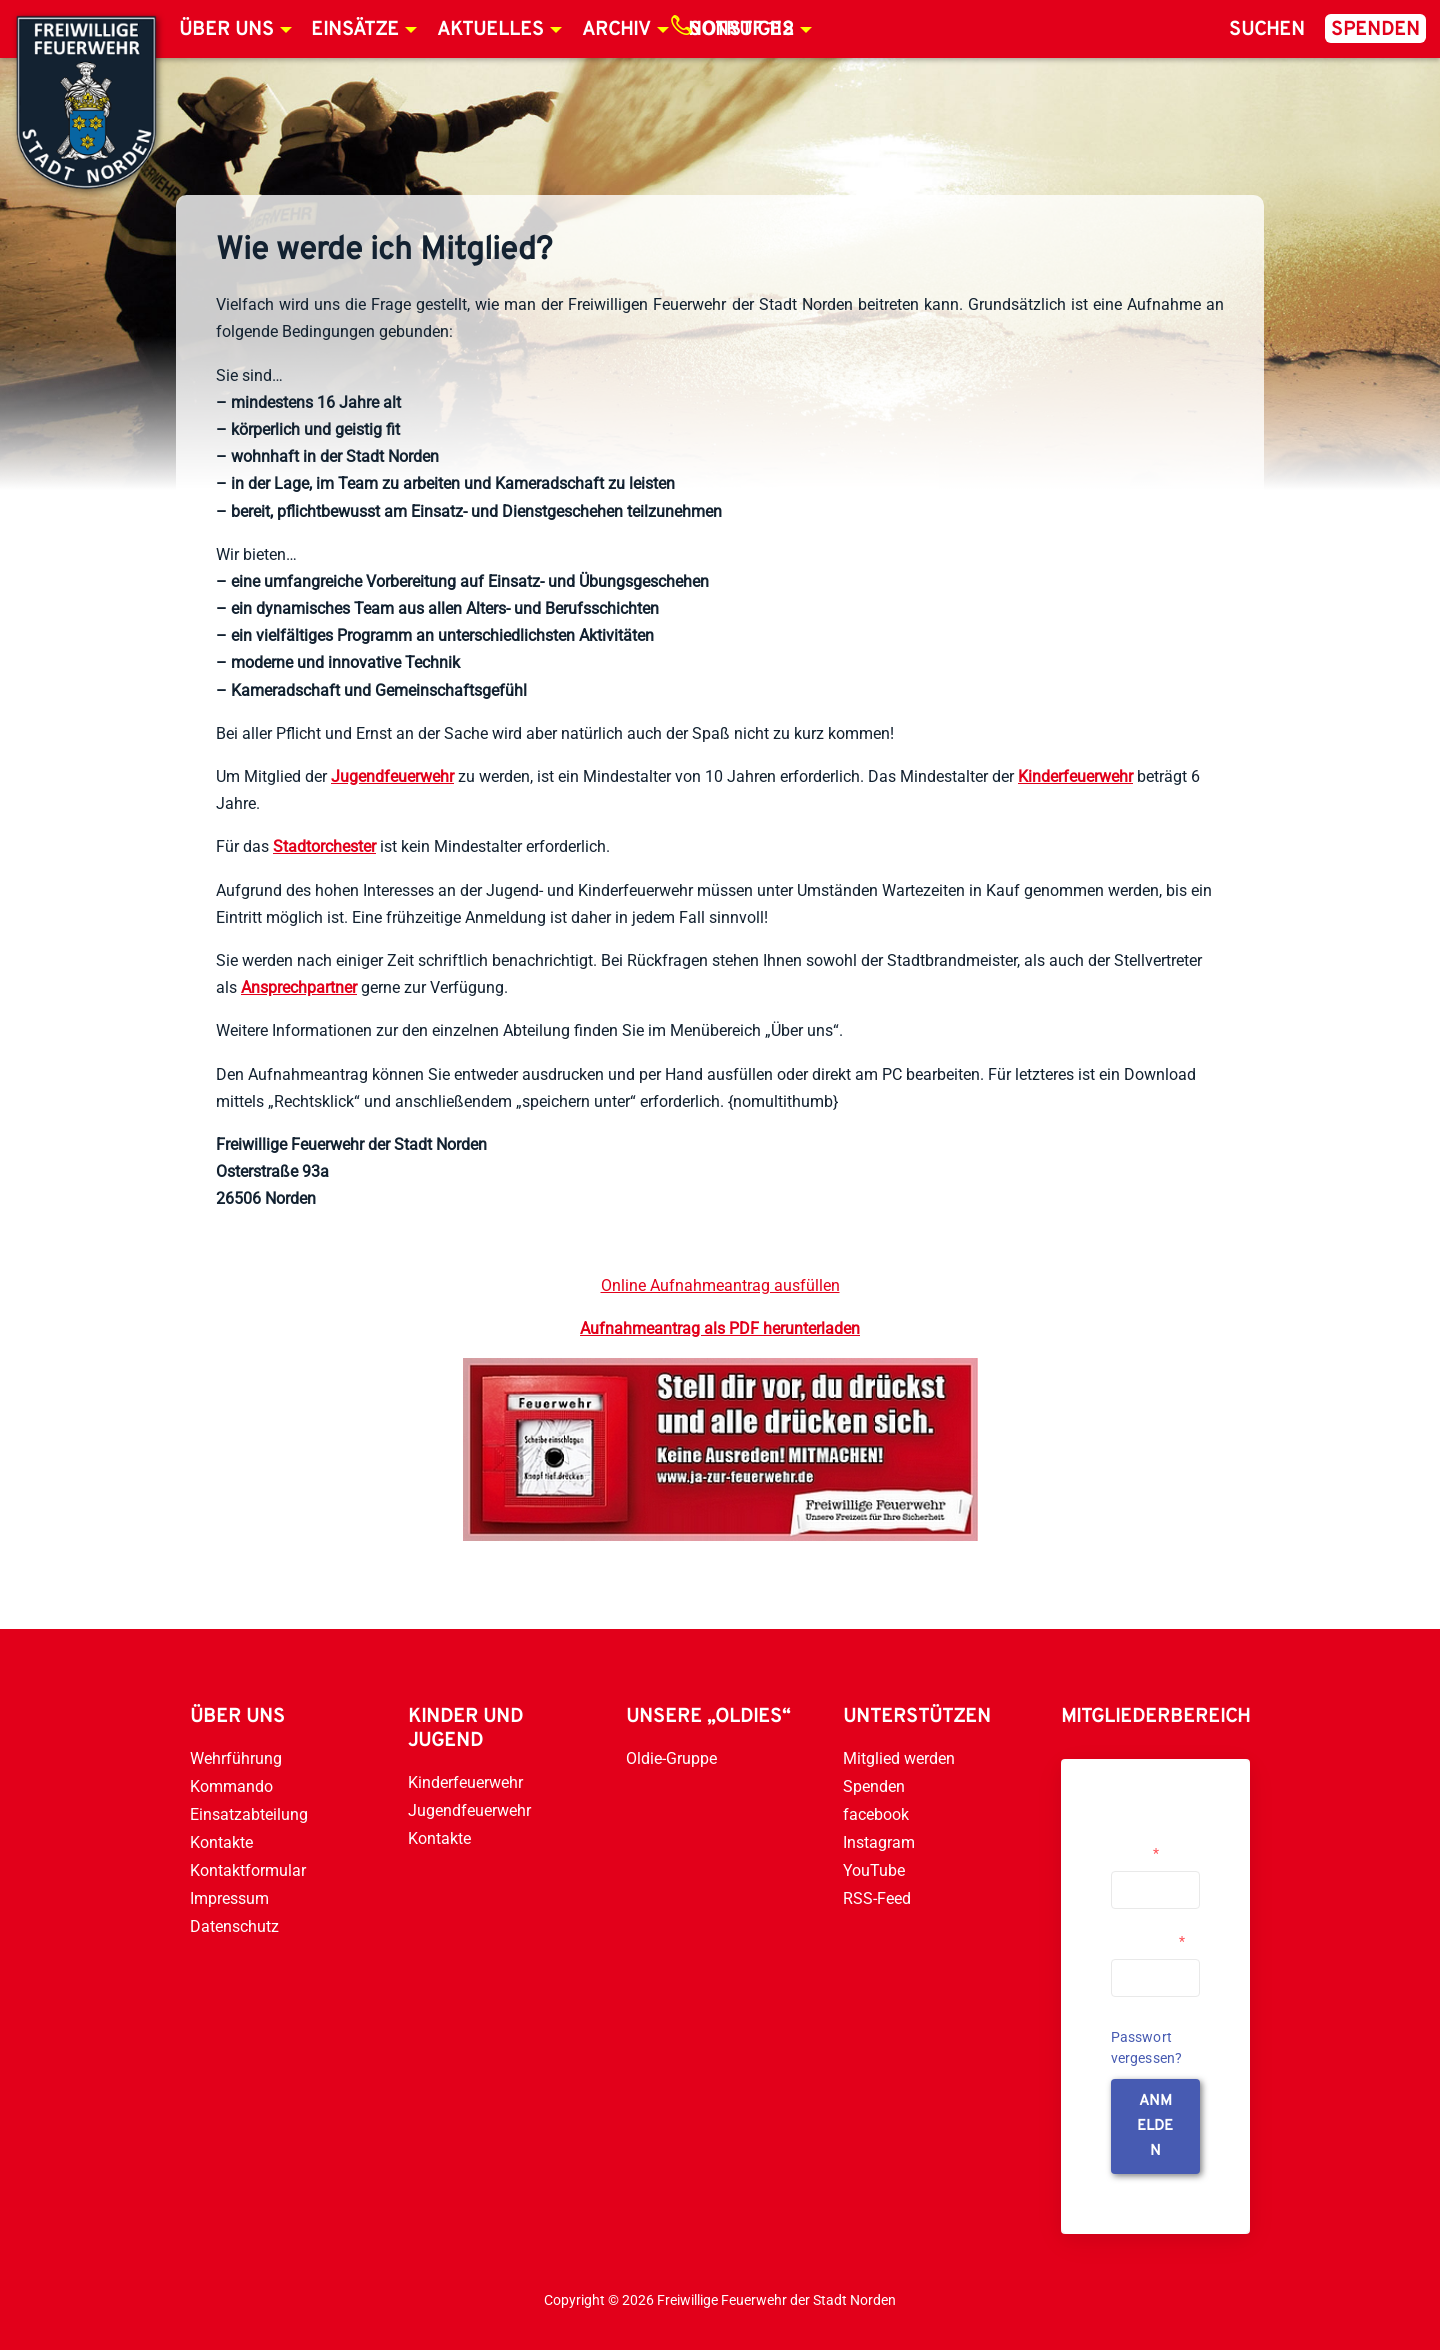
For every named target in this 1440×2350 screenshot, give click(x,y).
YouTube (874, 1870)
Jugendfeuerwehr (392, 776)
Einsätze (355, 30)
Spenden (1375, 30)
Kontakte (221, 1842)
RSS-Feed (877, 1898)
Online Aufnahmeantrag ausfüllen (720, 1285)
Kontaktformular (248, 1870)
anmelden (1155, 2126)
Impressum (229, 1898)
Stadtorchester (324, 846)
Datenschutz (234, 1926)
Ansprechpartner (299, 987)
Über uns (226, 30)
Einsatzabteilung (249, 1814)
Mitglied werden (899, 1758)
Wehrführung (236, 1758)
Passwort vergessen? (1147, 2047)
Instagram (879, 1842)
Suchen (1267, 30)
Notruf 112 (741, 30)
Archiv (616, 30)
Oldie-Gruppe (671, 1758)
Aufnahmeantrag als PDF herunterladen (720, 1328)
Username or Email (1150, 1845)
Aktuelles (490, 30)
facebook (876, 1814)
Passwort (1148, 1941)
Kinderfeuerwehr (1075, 776)
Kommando (231, 1786)
